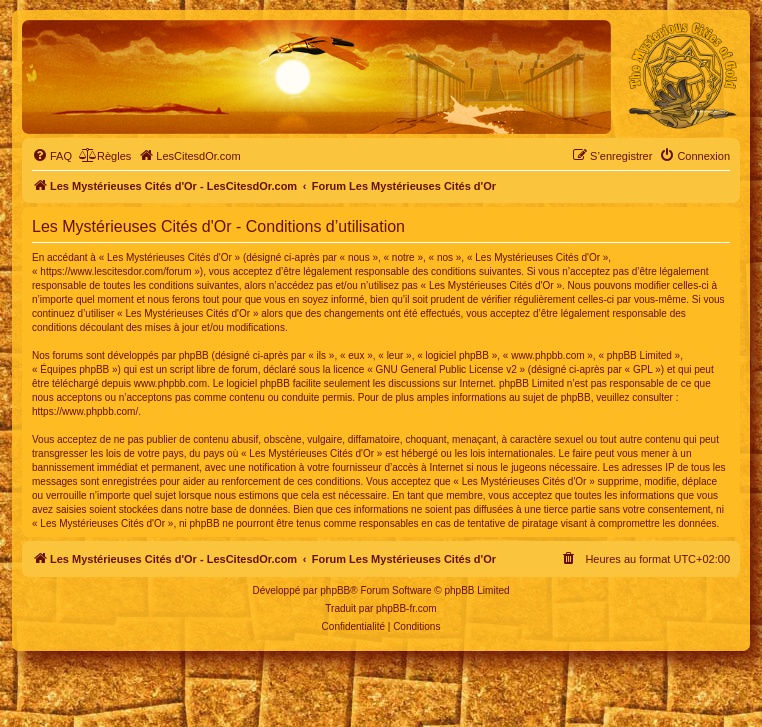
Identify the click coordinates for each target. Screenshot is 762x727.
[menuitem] (52, 156)
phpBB (335, 590)
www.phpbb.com (170, 383)
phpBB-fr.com (406, 608)
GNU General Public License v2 (446, 369)
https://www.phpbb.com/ (85, 411)
